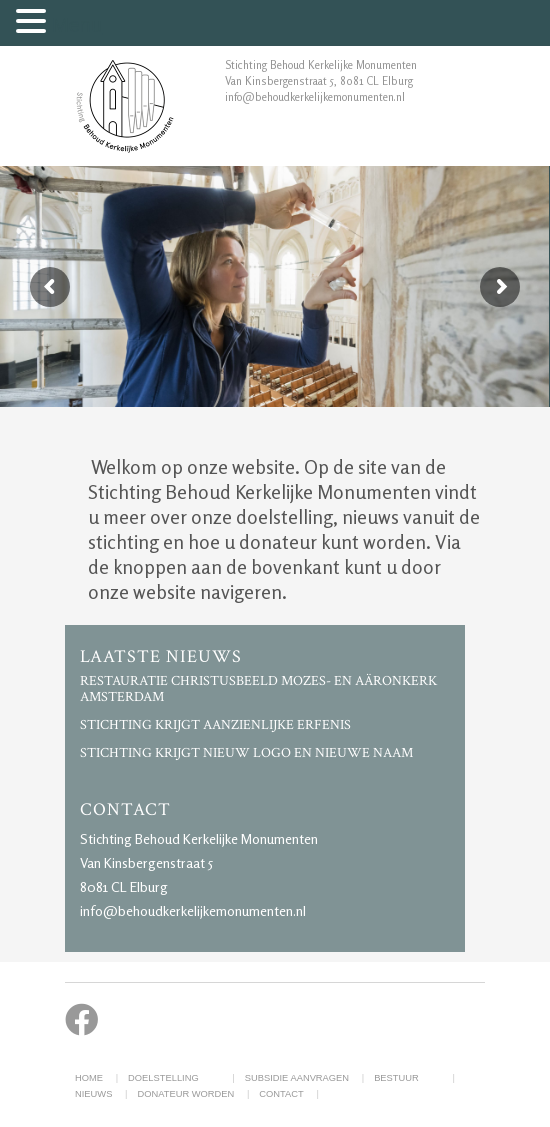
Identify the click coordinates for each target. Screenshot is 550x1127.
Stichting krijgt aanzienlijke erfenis (215, 725)
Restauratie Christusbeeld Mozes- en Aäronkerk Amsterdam (258, 689)
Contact (281, 1094)
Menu (77, 25)
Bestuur (396, 1078)
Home (89, 1078)
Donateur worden (185, 1094)
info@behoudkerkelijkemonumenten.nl (193, 910)
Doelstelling (163, 1078)
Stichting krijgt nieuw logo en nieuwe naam (246, 753)
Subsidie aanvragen (297, 1078)
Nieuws (93, 1094)
